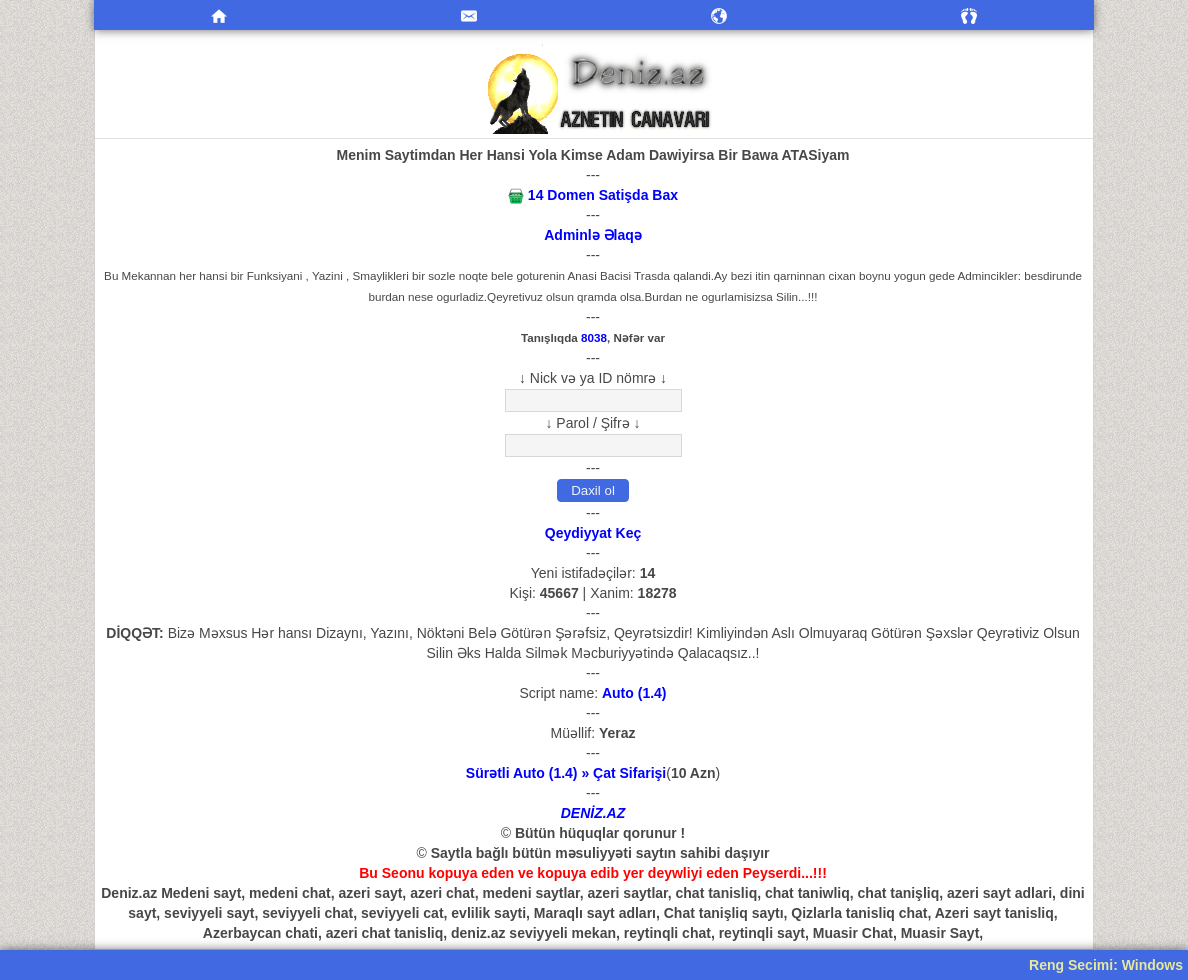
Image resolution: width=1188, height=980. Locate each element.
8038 (594, 337)
